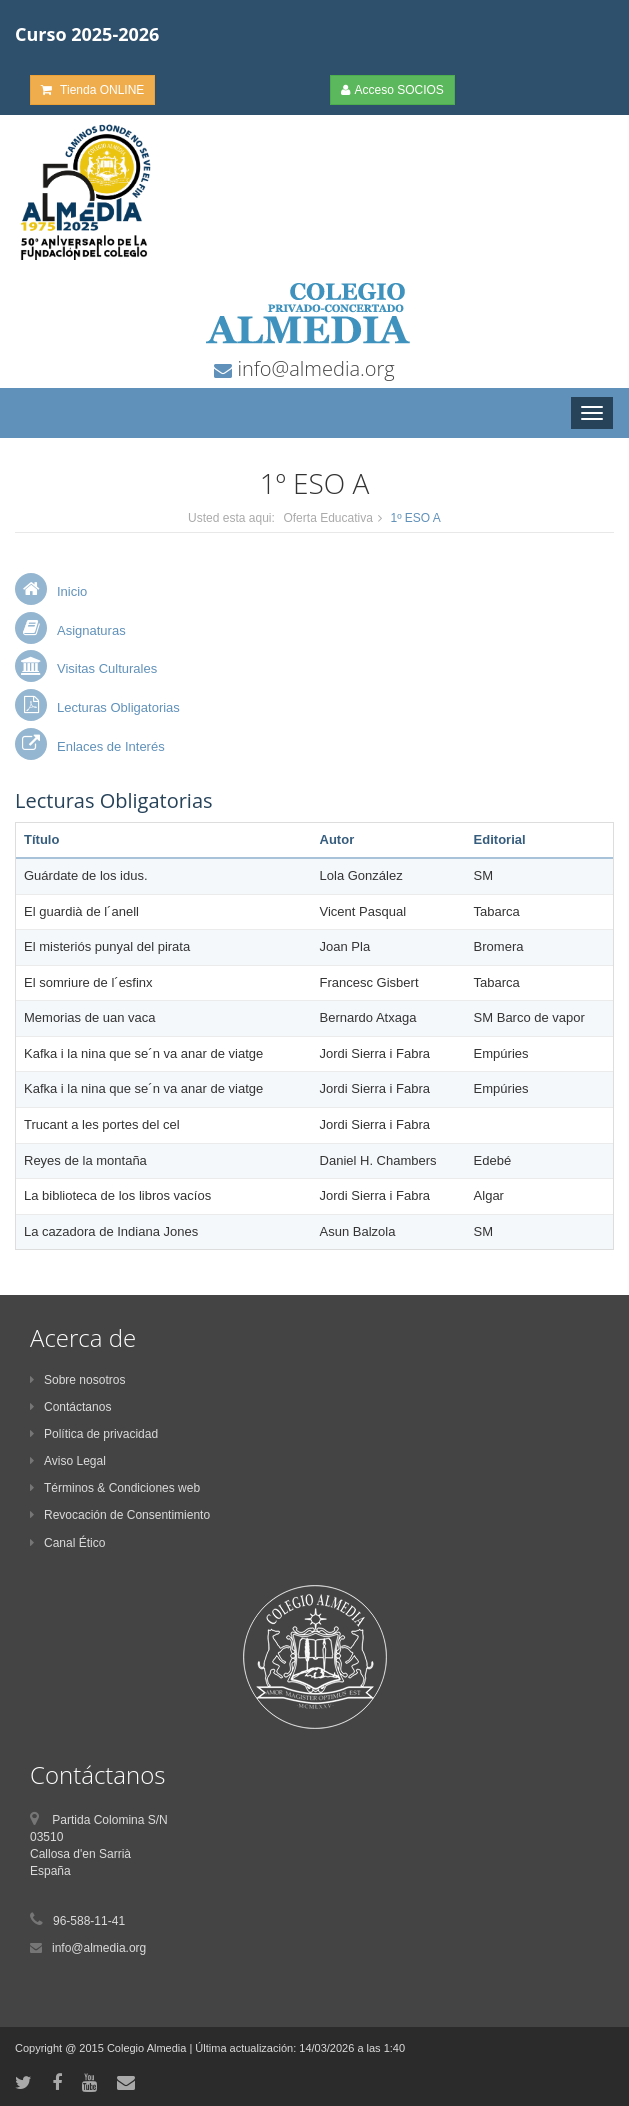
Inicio (72, 591)
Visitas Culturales (107, 668)
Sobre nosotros (77, 1380)
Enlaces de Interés (111, 746)
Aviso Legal (68, 1461)
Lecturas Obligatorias (118, 707)
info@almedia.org (313, 368)
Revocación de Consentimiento (120, 1515)
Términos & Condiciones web (115, 1488)
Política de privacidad (94, 1434)
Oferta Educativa (327, 518)
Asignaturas (91, 630)
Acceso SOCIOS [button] (392, 90)
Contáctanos (70, 1407)
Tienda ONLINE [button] (92, 90)
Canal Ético (67, 1543)
